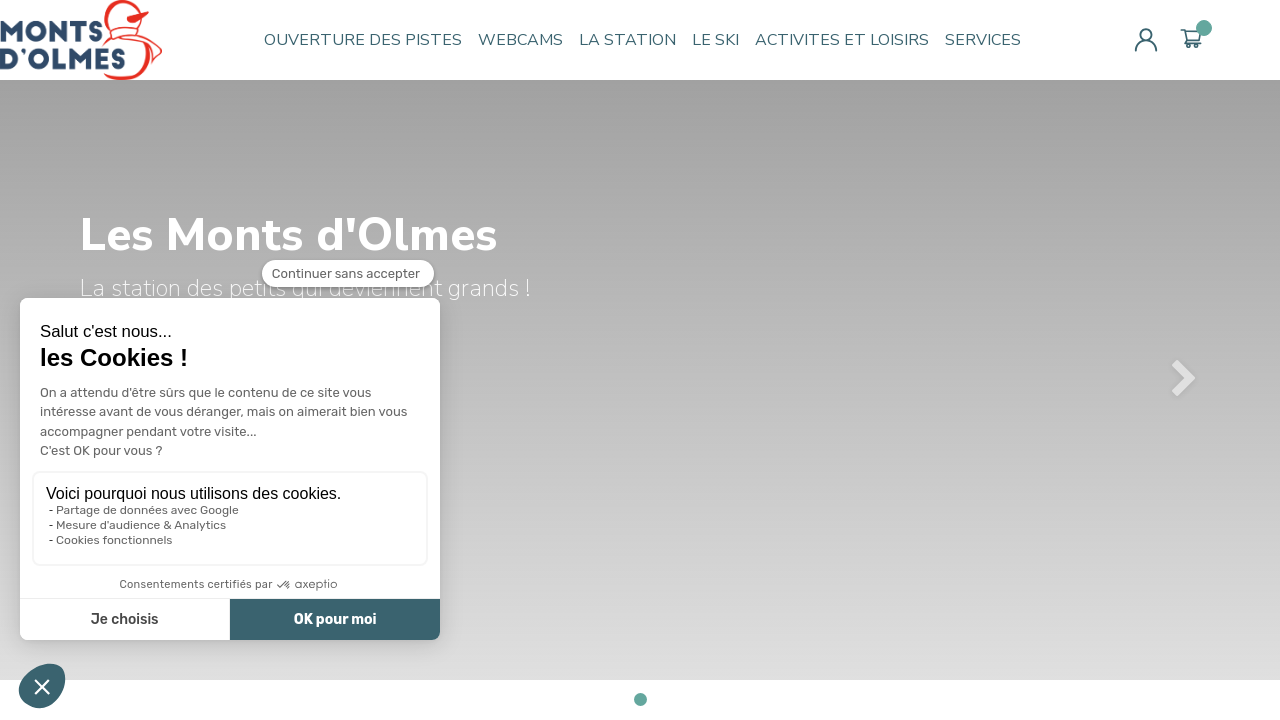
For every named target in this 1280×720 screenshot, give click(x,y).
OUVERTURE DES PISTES (363, 40)
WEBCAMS (520, 40)
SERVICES (983, 40)
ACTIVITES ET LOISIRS (842, 40)
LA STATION (627, 40)
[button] (1184, 380)
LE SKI (715, 40)
